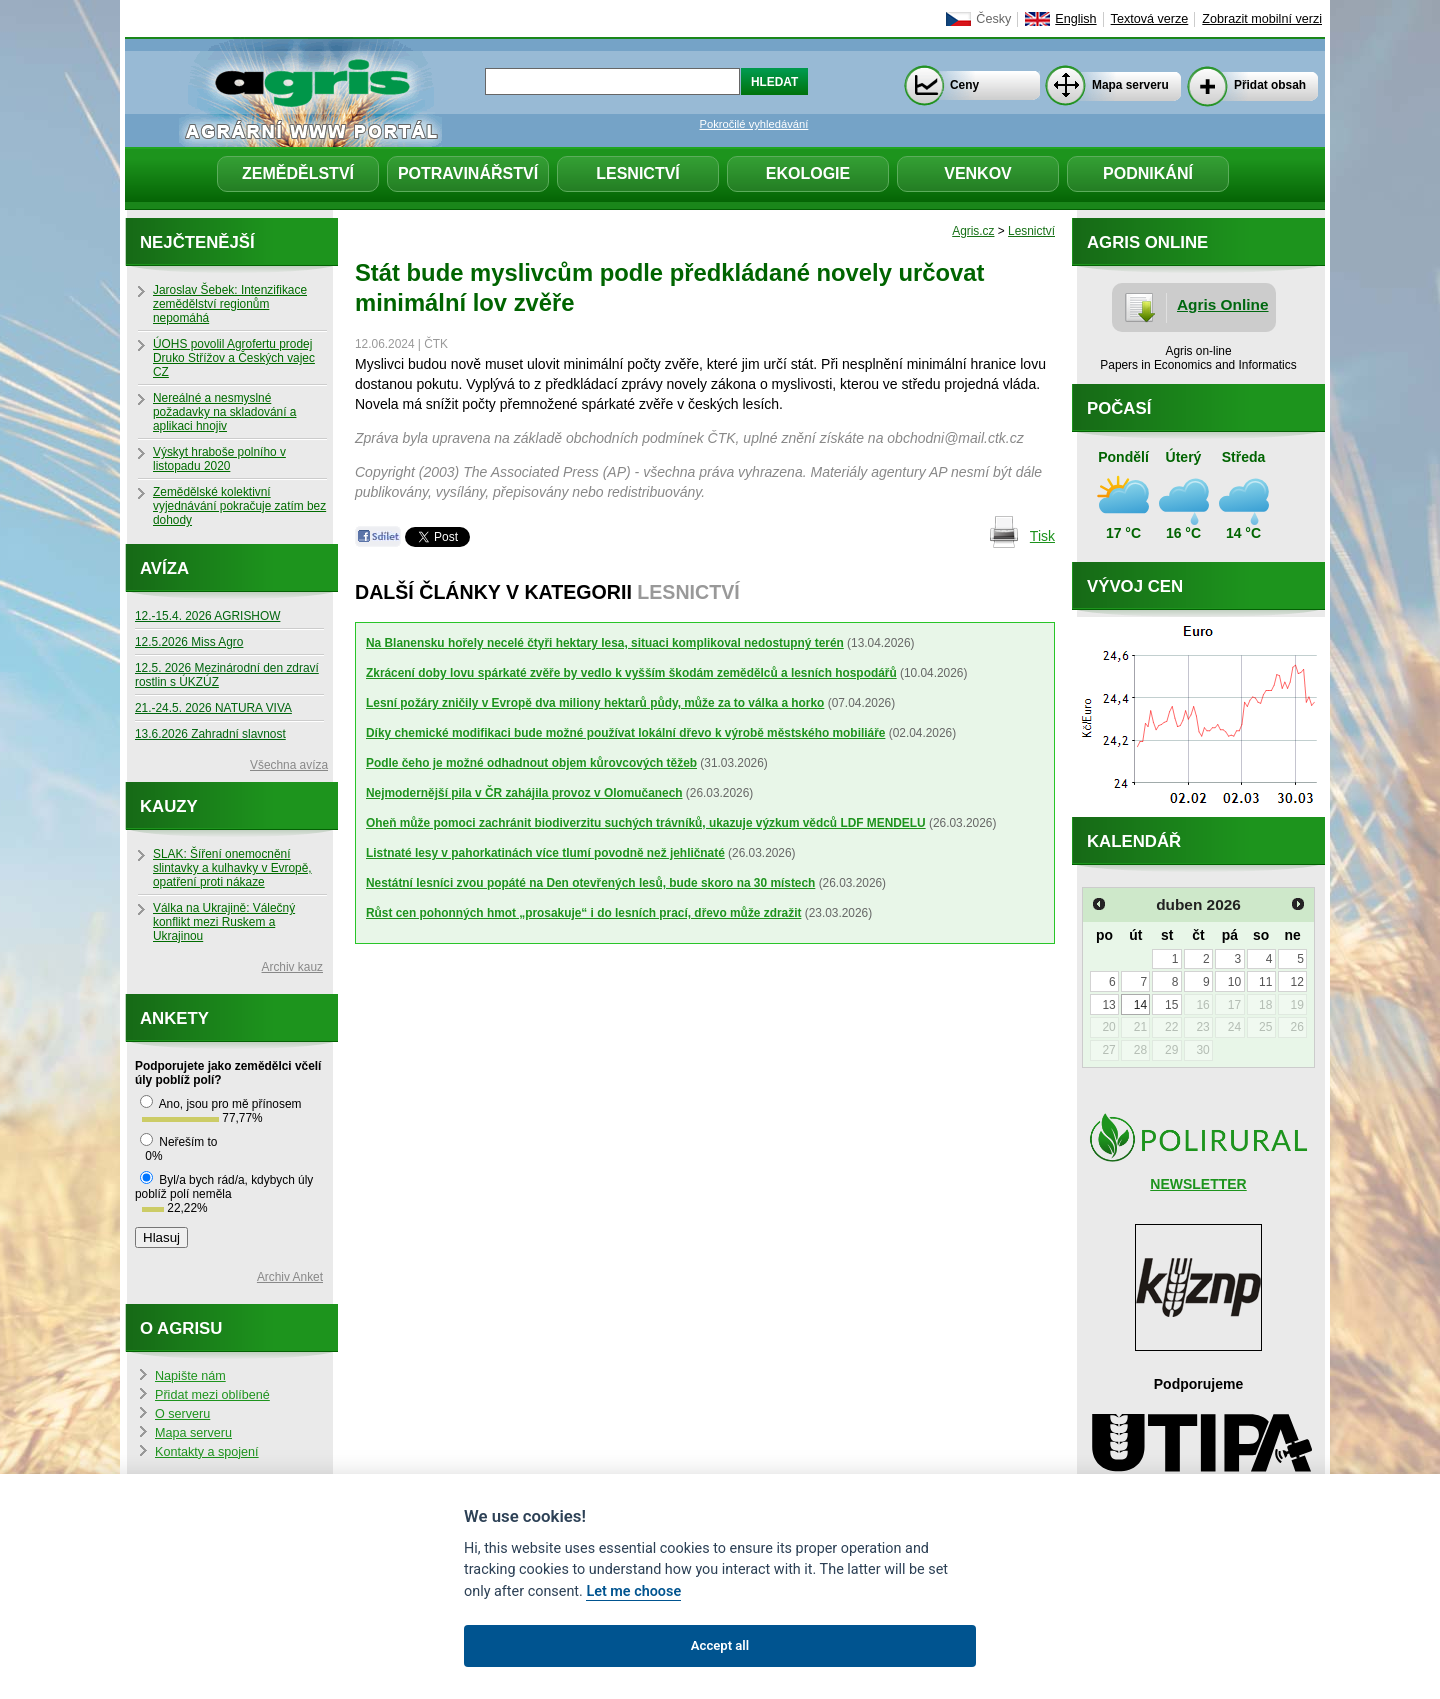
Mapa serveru (1130, 85)
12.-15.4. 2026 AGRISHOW (207, 616)
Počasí (1119, 408)
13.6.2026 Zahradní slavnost (210, 734)
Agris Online (1223, 304)
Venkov (978, 173)
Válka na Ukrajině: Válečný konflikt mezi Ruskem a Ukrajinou (224, 922)
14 (1140, 1005)
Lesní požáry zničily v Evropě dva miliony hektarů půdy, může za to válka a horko (595, 703)
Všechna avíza (289, 765)
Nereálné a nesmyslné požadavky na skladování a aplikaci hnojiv (224, 412)
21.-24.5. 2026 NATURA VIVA (213, 708)
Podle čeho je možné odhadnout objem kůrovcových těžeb (531, 763)
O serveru (182, 1414)
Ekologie (808, 173)
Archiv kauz (292, 967)
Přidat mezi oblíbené (212, 1395)
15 (1171, 1005)
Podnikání (1148, 173)
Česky (993, 19)
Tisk (1042, 536)
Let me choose (633, 1591)
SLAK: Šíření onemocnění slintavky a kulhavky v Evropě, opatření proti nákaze (232, 868)
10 (1234, 982)
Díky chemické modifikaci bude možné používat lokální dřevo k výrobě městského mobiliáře (625, 733)
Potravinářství (468, 173)
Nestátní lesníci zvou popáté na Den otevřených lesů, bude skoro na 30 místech (590, 883)
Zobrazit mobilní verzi (1262, 19)
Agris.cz (973, 231)
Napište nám (190, 1376)
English (1075, 19)
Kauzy (169, 806)
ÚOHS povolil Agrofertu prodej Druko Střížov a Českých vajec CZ (234, 358)
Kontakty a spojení (207, 1452)
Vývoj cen (1135, 586)
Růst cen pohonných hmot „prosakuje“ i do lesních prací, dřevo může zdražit (583, 913)
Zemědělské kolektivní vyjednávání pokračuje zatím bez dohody (239, 506)
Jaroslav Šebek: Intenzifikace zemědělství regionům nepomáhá (230, 304)
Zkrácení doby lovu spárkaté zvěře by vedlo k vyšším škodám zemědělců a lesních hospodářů (631, 673)
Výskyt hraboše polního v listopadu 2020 (219, 459)
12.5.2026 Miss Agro (189, 642)
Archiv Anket (290, 1277)
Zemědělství (298, 173)
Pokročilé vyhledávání (754, 124)
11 (1265, 982)
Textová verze (1150, 19)
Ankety (174, 1018)
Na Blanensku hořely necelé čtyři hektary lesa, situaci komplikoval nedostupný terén (605, 643)
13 (1108, 1005)
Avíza (164, 568)
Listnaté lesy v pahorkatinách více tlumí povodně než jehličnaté (545, 853)
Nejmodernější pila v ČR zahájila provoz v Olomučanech (524, 793)
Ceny (964, 85)
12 (1296, 982)
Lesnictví (638, 173)
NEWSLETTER (1198, 1184)
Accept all (720, 1645)
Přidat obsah (1270, 85)
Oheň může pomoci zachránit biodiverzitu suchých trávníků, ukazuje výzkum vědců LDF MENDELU (646, 823)
